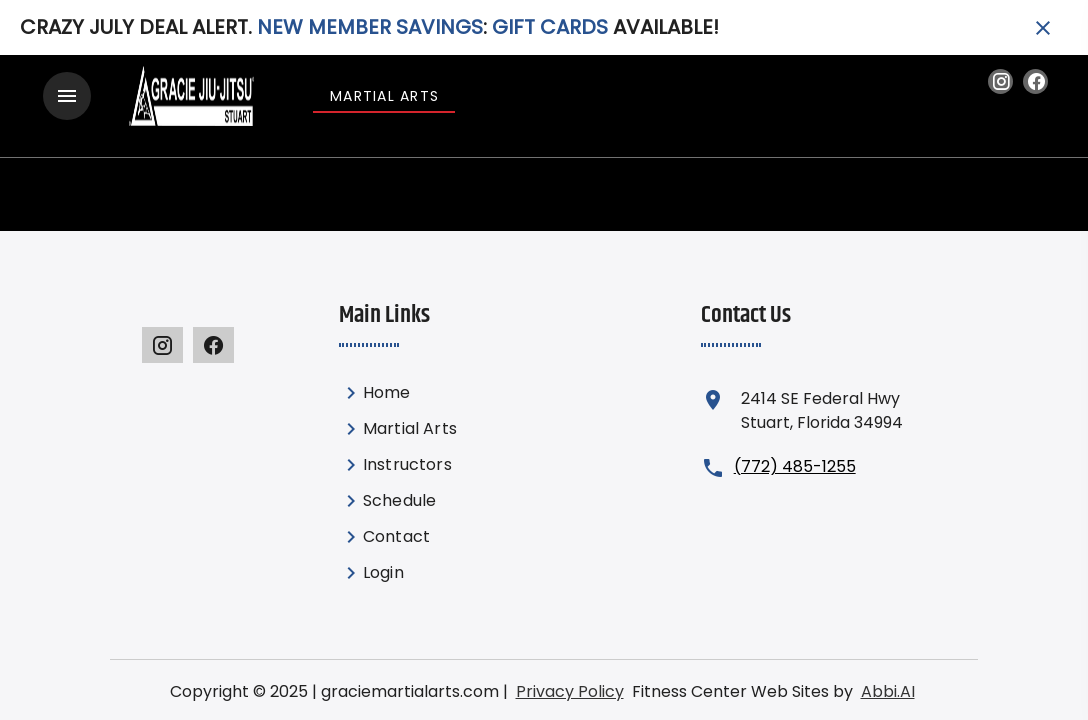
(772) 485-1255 (784, 454)
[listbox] (449, 471)
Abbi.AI (828, 679)
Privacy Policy (559, 679)
